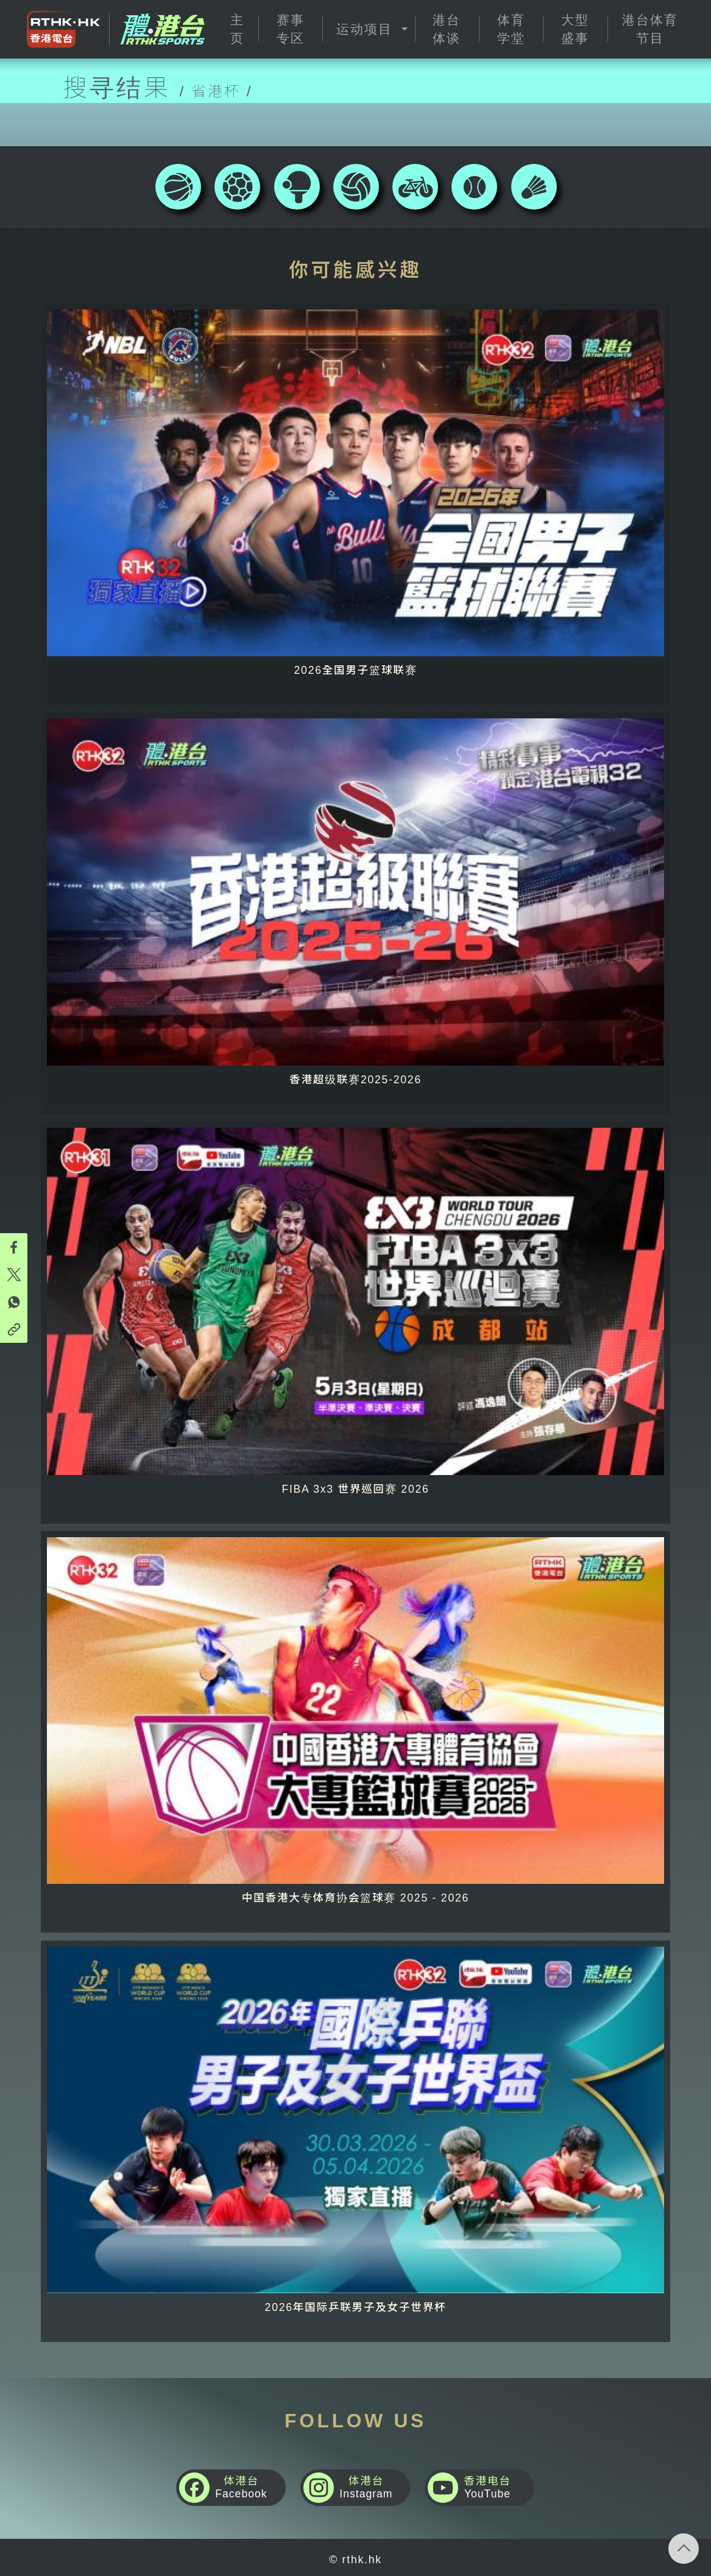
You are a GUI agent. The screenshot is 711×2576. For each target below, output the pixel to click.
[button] (368, 29)
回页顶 (683, 2548)
